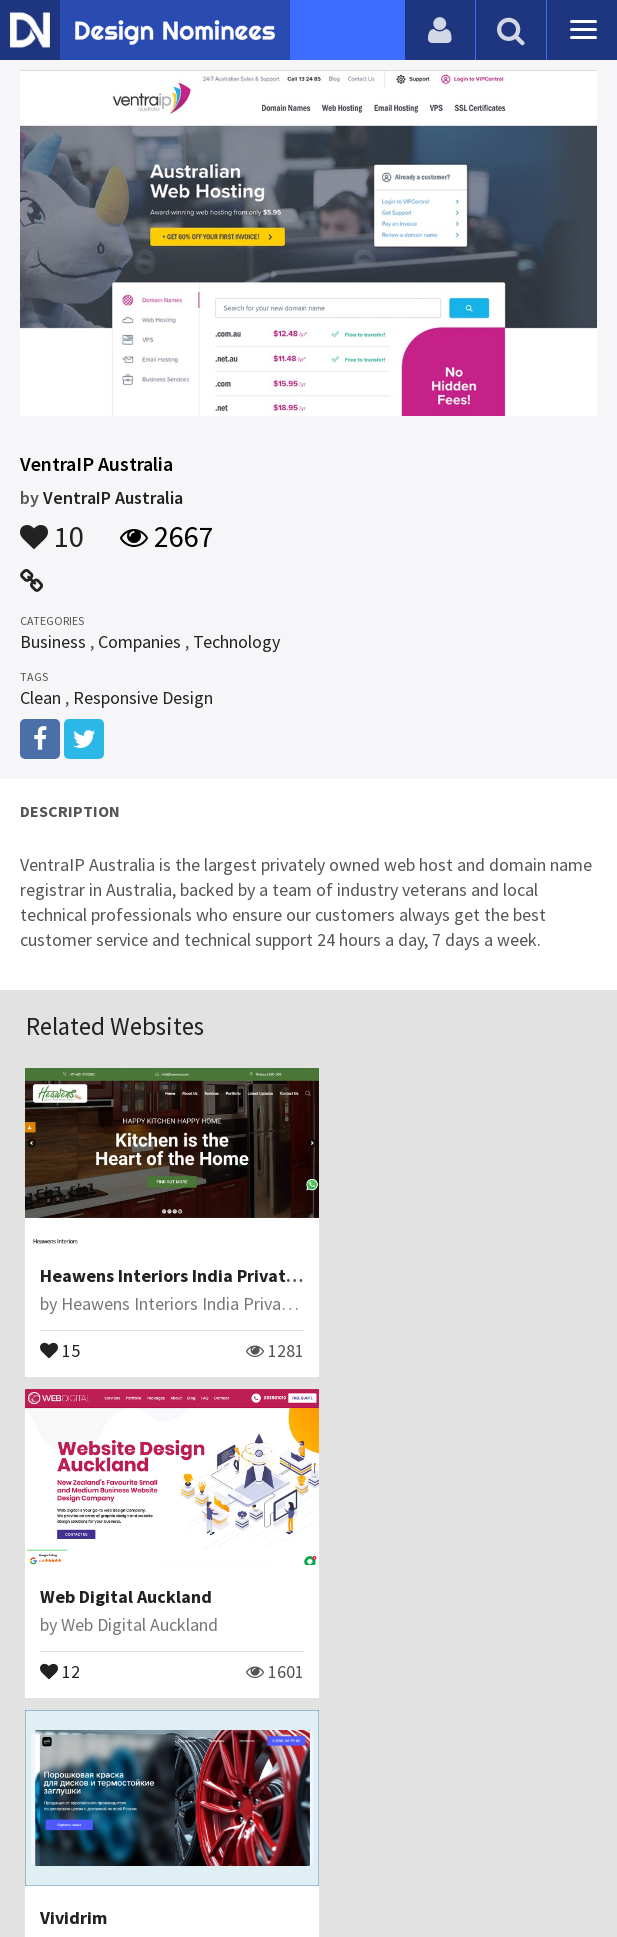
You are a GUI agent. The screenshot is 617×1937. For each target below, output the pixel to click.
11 (61, 1650)
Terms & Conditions (434, 1821)
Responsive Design (143, 697)
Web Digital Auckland (415, 1265)
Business (53, 641)
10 (52, 527)
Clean (40, 697)
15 (61, 1339)
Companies (139, 641)
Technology (236, 641)
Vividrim (74, 1576)
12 (349, 1339)
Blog (125, 1821)
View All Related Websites (309, 1735)
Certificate (297, 1821)
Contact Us (200, 1821)
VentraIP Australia (113, 497)
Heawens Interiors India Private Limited (202, 1265)
